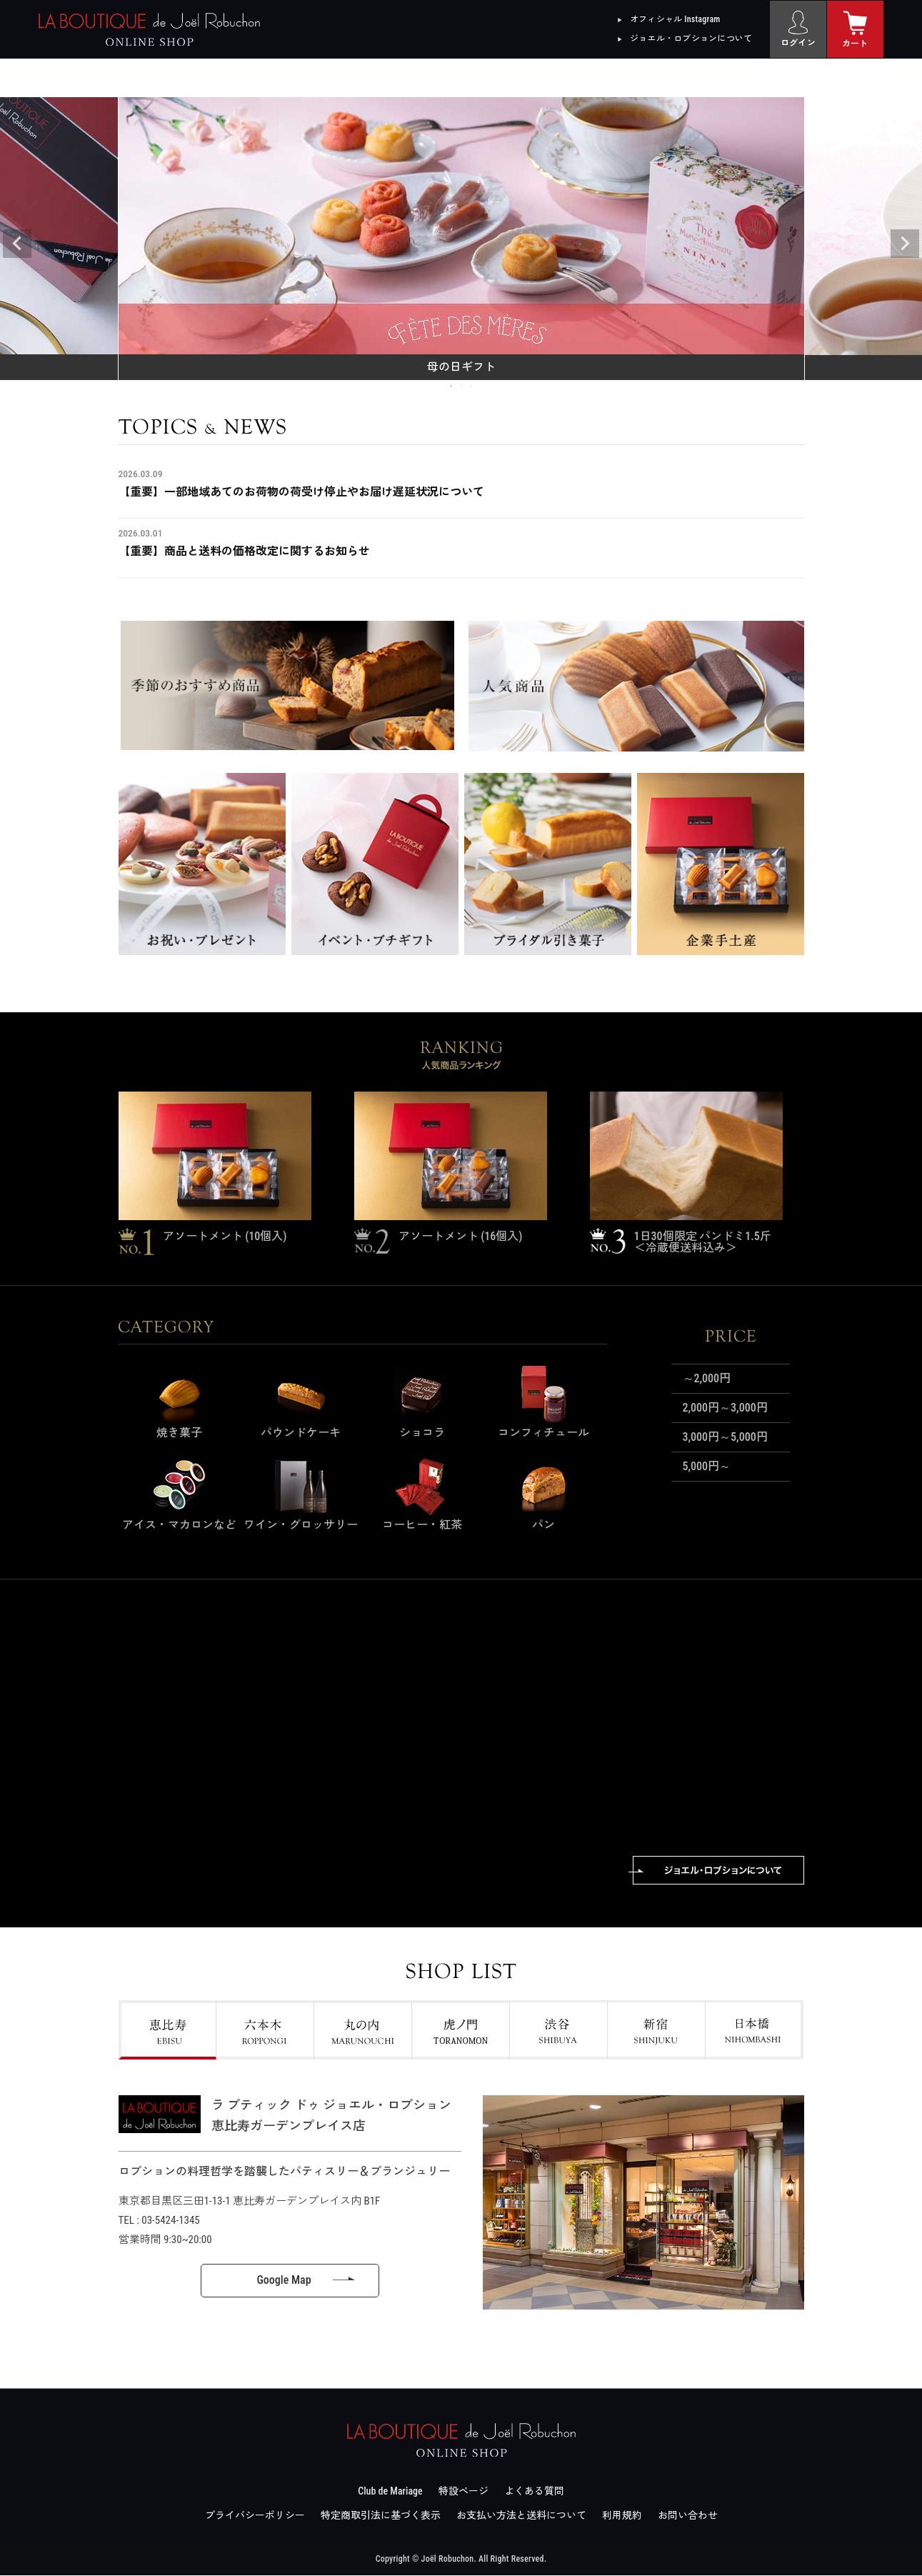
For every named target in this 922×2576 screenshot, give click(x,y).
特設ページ (463, 2491)
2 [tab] (462, 385)
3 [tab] (472, 385)
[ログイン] (798, 29)
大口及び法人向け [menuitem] (799, 77)
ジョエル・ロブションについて (691, 39)
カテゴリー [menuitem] (123, 77)
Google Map (283, 2280)
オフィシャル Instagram (675, 19)
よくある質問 (534, 2491)
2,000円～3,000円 (725, 1407)
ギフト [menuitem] (292, 77)
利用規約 (622, 2516)
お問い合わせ (688, 2516)
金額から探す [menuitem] (461, 77)
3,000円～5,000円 (725, 1437)
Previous (17, 243)
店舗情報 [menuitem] (630, 77)
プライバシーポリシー (255, 2516)
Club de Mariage (390, 2491)
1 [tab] (452, 385)
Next (905, 243)
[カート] (855, 29)
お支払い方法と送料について (521, 2516)
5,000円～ (707, 1466)
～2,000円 (707, 1378)
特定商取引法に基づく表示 (381, 2516)
